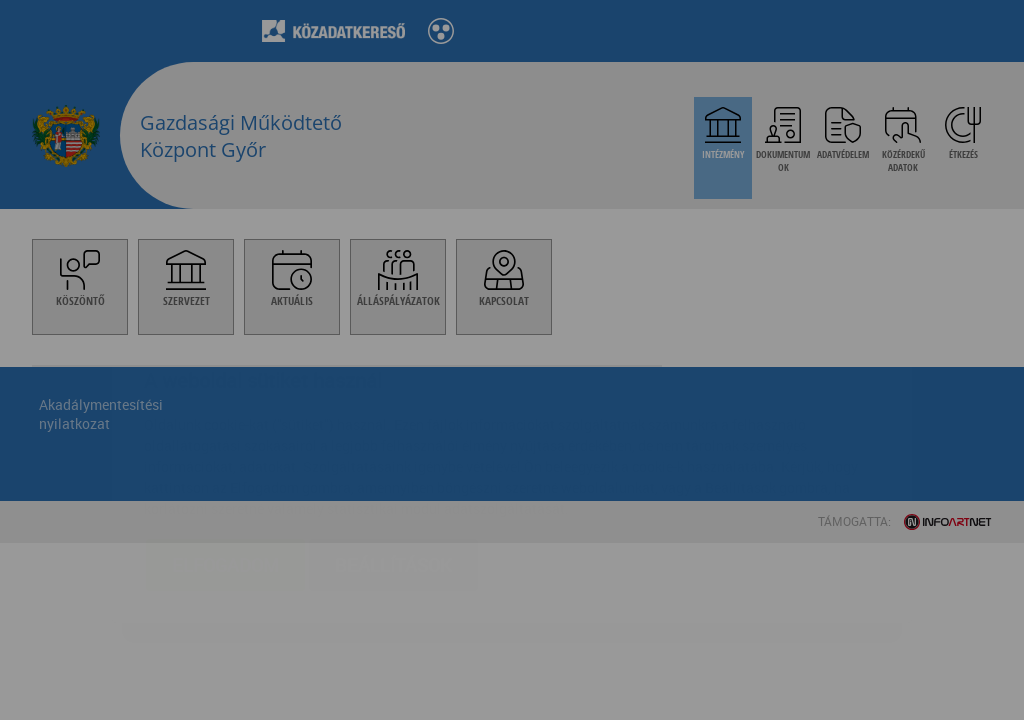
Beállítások (393, 446)
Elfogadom (225, 446)
